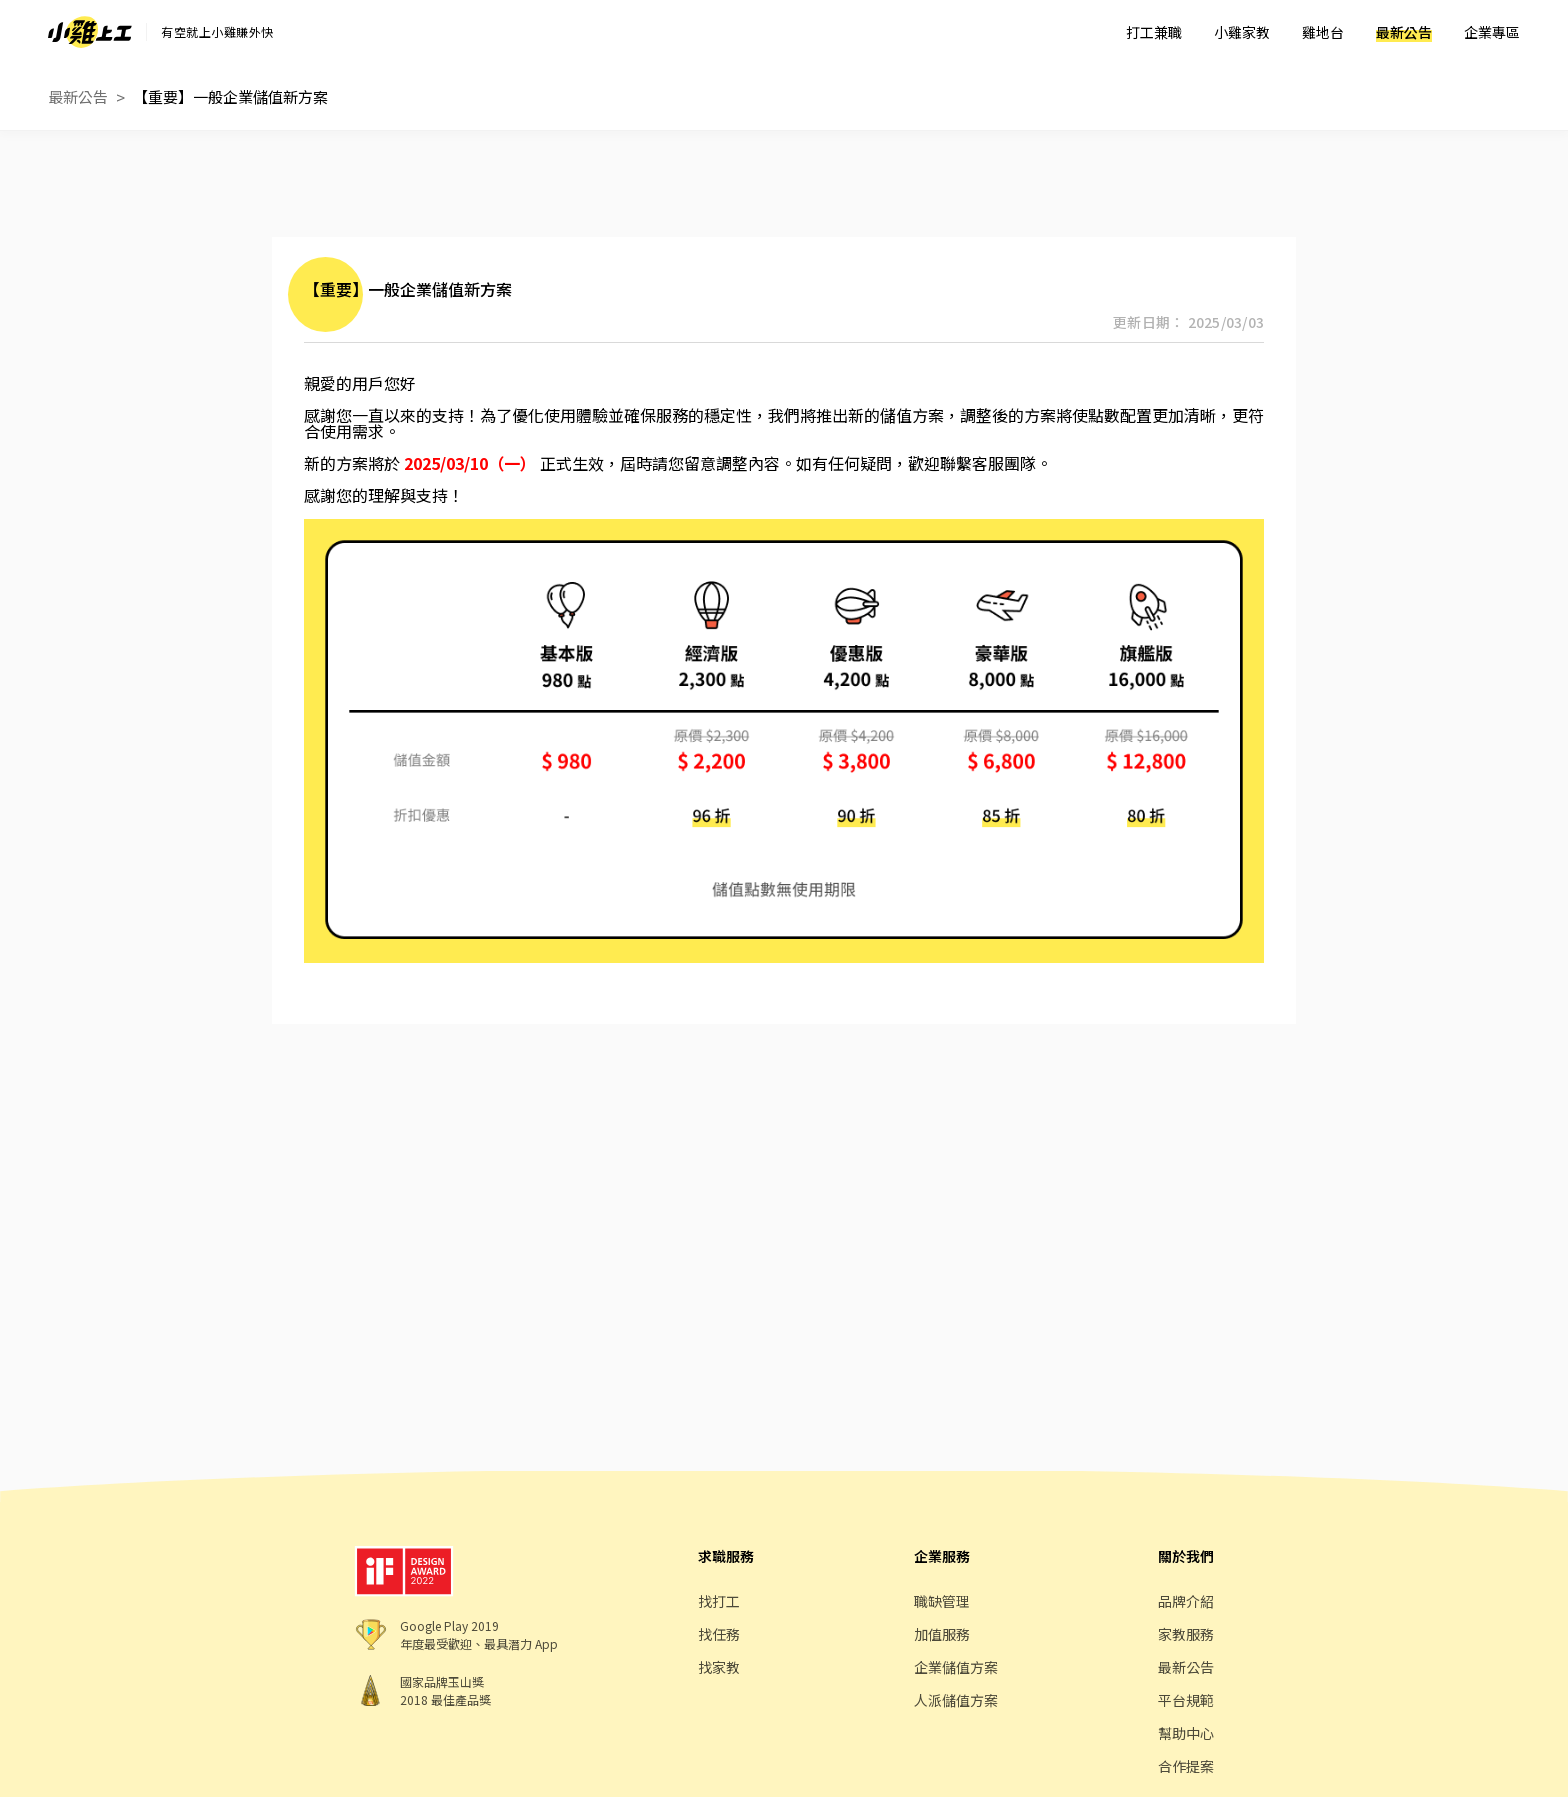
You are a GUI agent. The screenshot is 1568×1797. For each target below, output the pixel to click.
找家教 (719, 1667)
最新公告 (1404, 32)
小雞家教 (1242, 32)
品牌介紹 (1186, 1601)
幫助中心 (1186, 1733)
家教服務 (1186, 1634)
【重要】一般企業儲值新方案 (230, 96)
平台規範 (1186, 1700)
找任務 (719, 1634)
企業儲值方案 (956, 1667)
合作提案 (1186, 1766)
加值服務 (942, 1634)
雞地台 (1323, 32)
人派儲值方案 (956, 1700)
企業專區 (1492, 32)
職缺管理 (942, 1601)
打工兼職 (1154, 32)
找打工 (719, 1601)
